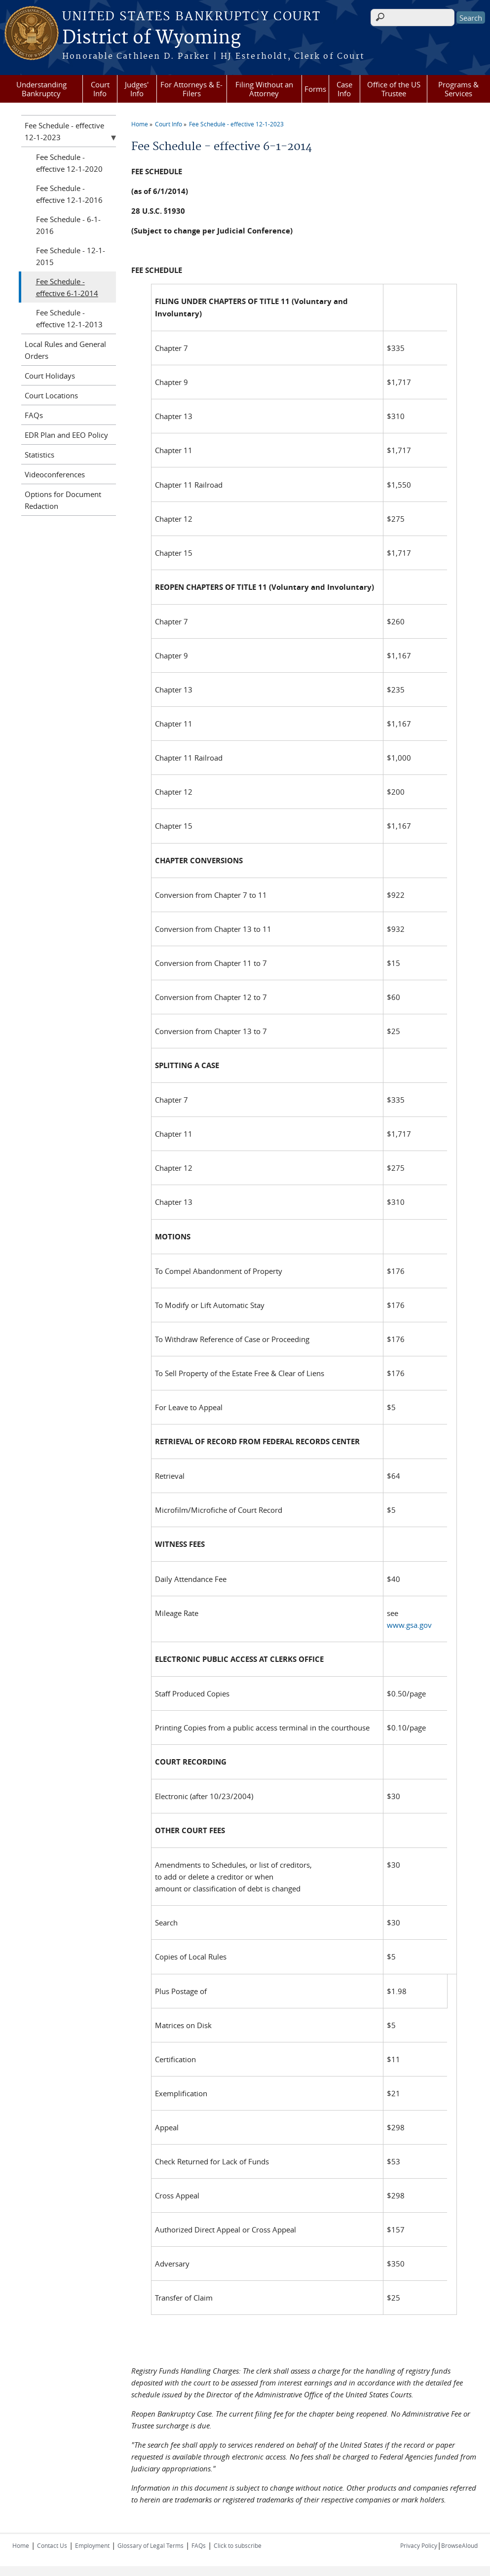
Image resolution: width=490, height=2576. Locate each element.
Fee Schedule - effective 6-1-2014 (67, 287)
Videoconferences (55, 474)
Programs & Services (458, 88)
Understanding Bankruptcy (41, 88)
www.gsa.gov (409, 1625)
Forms (315, 89)
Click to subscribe (238, 2545)
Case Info (344, 88)
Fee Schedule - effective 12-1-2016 (69, 194)
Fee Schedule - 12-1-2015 (70, 256)
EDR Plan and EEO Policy (66, 435)
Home (139, 124)
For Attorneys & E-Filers (191, 88)
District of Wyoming (151, 38)
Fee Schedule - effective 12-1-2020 (69, 163)
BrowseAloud (459, 2545)
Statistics (39, 455)
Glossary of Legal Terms (150, 2545)
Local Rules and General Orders (65, 350)
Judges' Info (137, 88)
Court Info (100, 88)
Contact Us (52, 2545)
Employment (92, 2545)
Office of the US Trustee (393, 88)
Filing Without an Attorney (264, 88)
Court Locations (51, 395)
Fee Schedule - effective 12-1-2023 (236, 124)
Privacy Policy (418, 2545)
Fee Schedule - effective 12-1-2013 (69, 318)
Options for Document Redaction (63, 500)
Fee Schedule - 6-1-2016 (68, 225)
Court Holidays (50, 376)
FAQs (34, 415)
